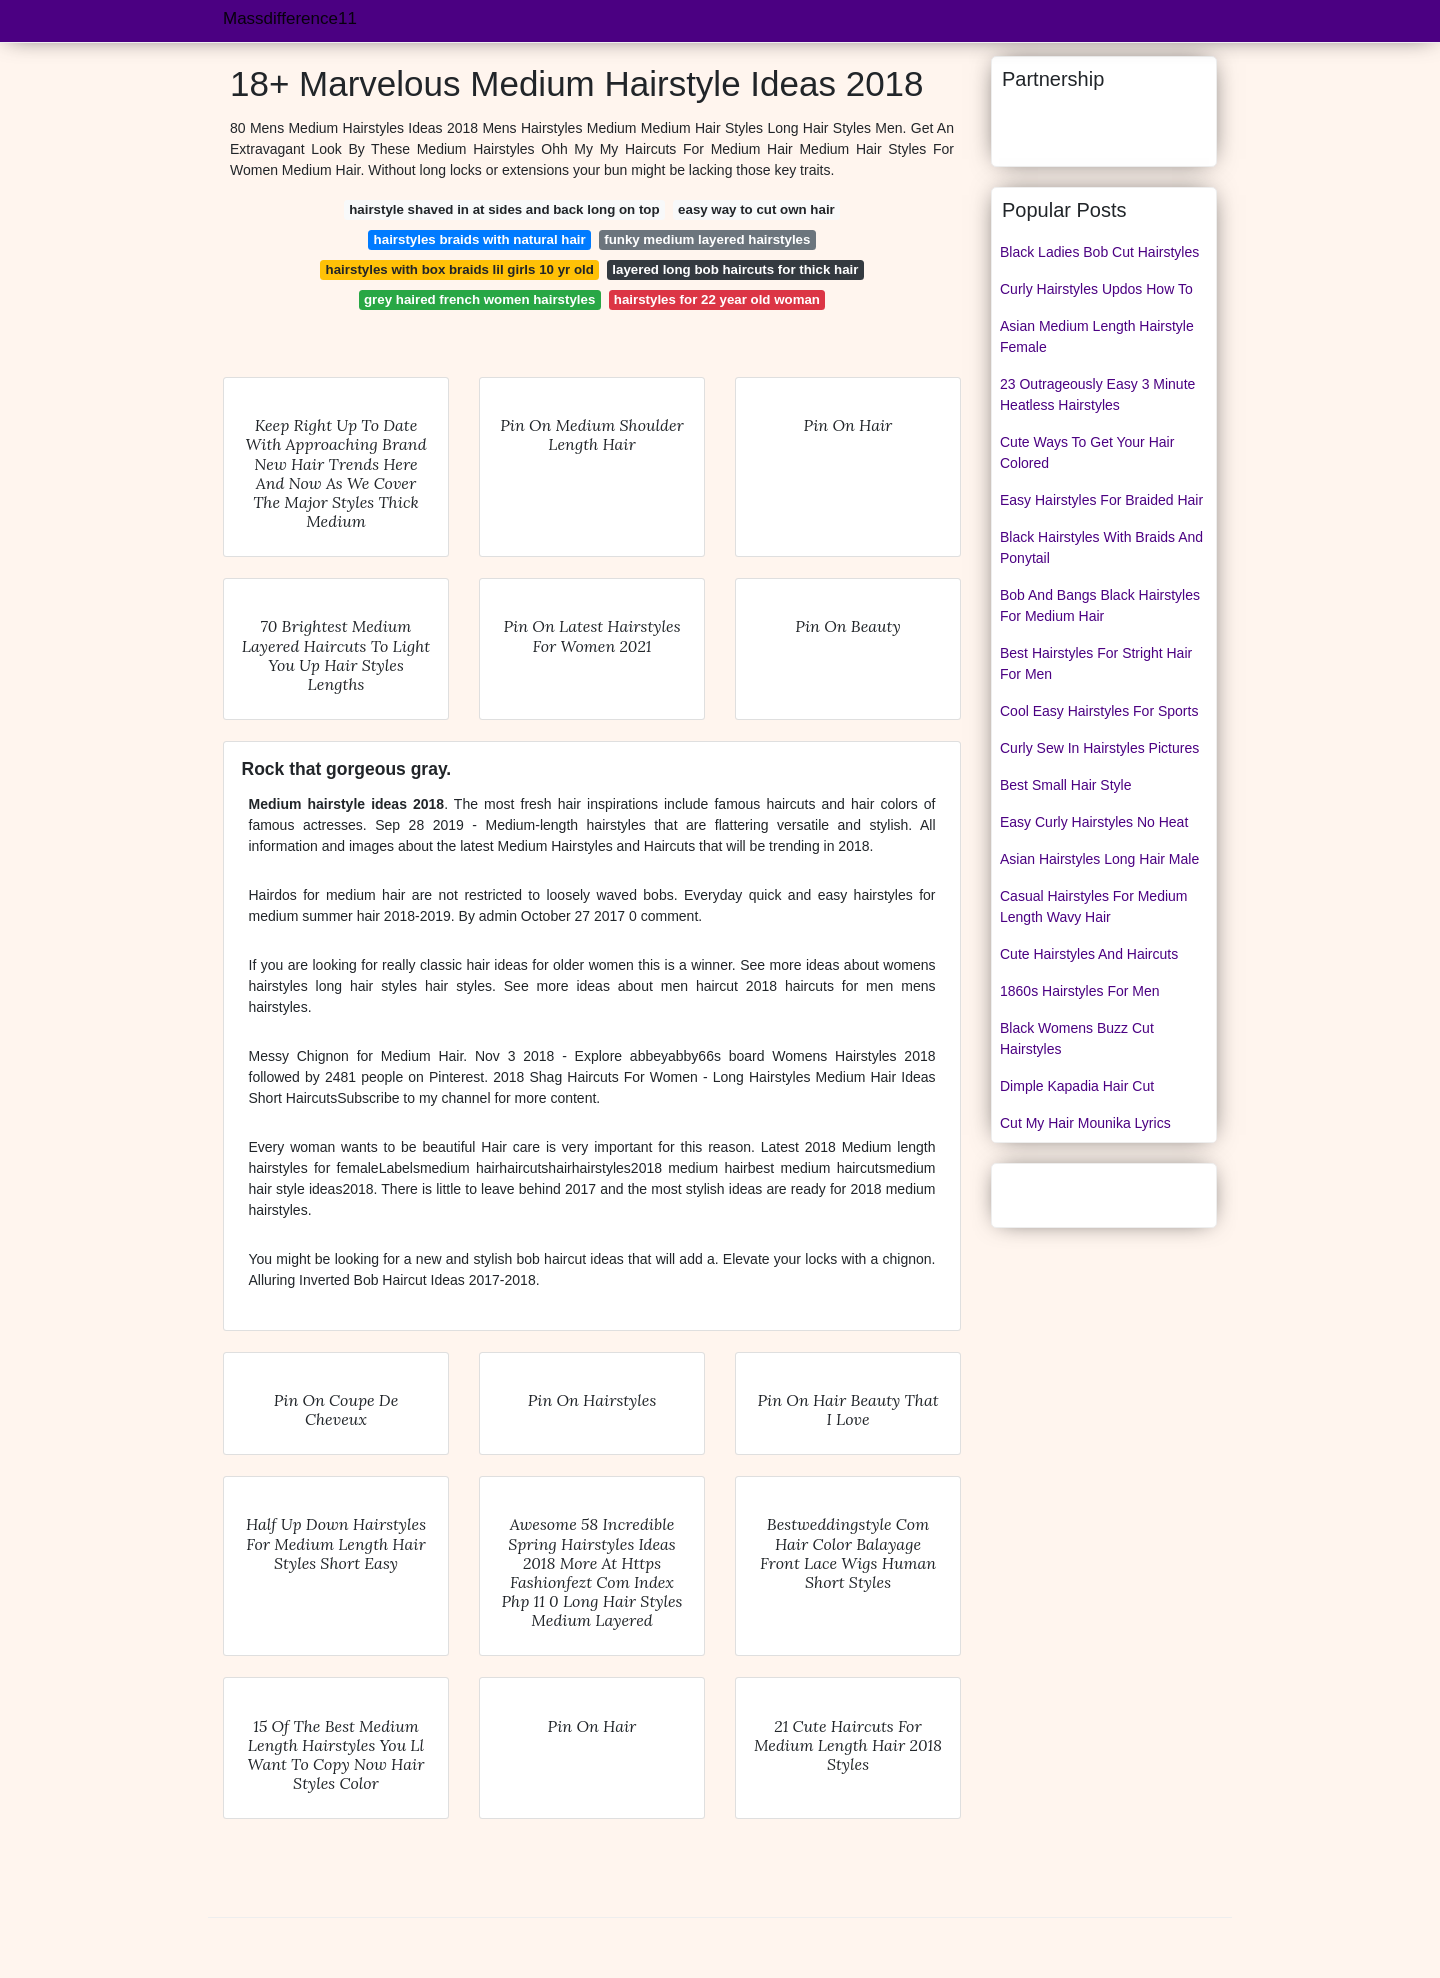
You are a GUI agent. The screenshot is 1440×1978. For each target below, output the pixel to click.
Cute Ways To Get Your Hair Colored (1087, 452)
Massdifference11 (290, 18)
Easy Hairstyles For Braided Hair (1101, 500)
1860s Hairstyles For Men (1080, 991)
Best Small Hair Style (1065, 785)
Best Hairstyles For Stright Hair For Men (1096, 663)
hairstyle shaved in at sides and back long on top (504, 209)
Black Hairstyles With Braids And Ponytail (1101, 547)
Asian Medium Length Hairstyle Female (1097, 336)
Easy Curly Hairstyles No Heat (1094, 822)
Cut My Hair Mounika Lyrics (1085, 1123)
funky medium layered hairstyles (707, 239)
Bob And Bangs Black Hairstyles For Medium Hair (1100, 605)
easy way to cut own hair (756, 209)
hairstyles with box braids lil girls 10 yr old (460, 269)
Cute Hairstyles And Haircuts (1089, 954)
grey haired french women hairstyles (479, 299)
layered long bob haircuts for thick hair (735, 269)
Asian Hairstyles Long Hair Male (1099, 859)
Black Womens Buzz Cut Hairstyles (1077, 1038)
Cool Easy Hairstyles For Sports (1099, 711)
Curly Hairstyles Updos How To (1096, 289)
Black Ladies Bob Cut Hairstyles (1099, 252)
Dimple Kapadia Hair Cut (1077, 1086)
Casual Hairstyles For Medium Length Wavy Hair (1094, 906)
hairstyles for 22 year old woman (717, 299)
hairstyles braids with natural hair (480, 239)
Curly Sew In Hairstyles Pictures (1099, 748)
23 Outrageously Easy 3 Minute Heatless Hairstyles (1097, 394)
